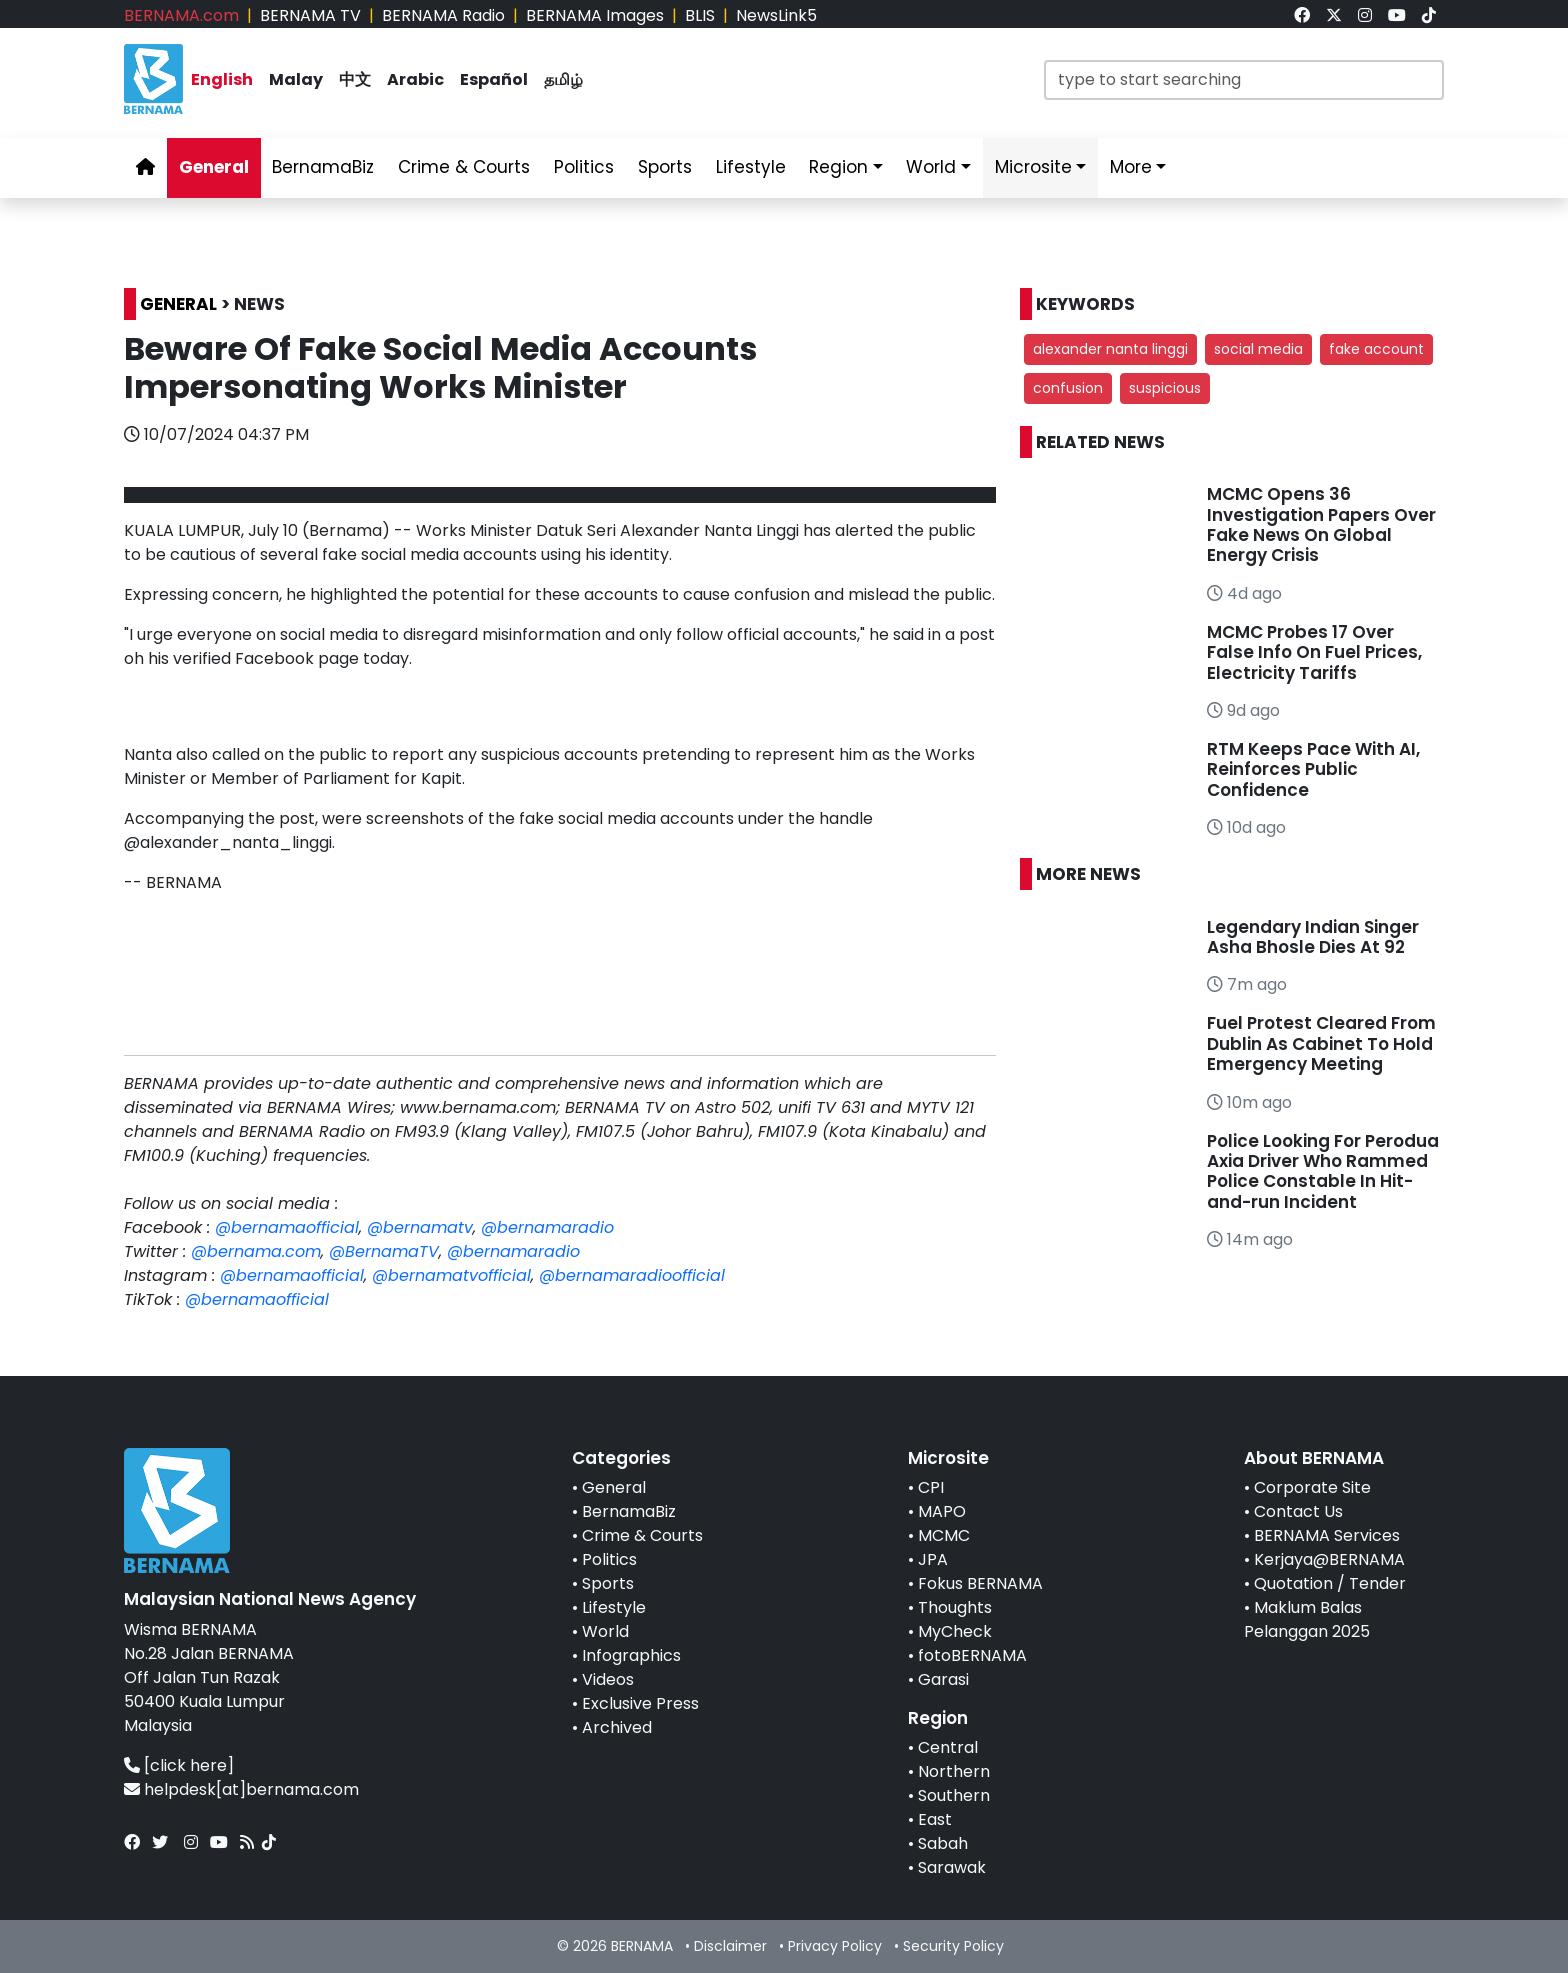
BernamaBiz (629, 1511)
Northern (954, 1771)
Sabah (943, 1843)
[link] (1302, 15)
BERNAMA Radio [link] (443, 15)
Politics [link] (584, 167)
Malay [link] (296, 79)
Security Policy (953, 1946)
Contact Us (1298, 1511)
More (1131, 167)
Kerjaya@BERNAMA (1329, 1559)
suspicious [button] (1165, 388)
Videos (608, 1679)
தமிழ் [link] (563, 79)
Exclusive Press (640, 1703)
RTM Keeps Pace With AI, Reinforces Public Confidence (1313, 769)
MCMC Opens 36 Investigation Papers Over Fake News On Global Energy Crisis (1321, 524)
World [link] (931, 167)
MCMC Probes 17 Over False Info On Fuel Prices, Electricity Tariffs (1314, 652)
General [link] (214, 167)
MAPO (942, 1511)
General (614, 1487)
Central (948, 1747)
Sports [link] (665, 167)
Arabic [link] (415, 79)
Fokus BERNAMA (980, 1583)
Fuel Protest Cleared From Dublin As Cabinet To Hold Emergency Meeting (1321, 1043)
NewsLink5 (776, 15)
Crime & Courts (642, 1535)
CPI (931, 1487)
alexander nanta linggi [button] (1110, 349)
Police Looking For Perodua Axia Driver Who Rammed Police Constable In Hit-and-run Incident (1323, 1171)
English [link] (222, 79)
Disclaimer (730, 1946)
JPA (933, 1559)
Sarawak (952, 1867)
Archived (617, 1727)
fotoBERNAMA (972, 1655)
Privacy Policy (835, 1946)
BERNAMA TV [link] (310, 15)
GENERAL (178, 304)
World (605, 1631)
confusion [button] (1068, 388)
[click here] (189, 1765)
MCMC (944, 1535)
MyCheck (955, 1631)
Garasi (943, 1679)
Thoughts (955, 1607)
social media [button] (1258, 349)
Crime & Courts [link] (464, 167)
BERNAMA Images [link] (595, 15)
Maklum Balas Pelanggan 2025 (1307, 1619)
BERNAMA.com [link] (181, 15)
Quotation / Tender (1330, 1583)
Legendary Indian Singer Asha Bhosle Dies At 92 (1313, 937)
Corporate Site (1312, 1487)
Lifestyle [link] (751, 167)
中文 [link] (355, 79)
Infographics (631, 1655)
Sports (608, 1583)
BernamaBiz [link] (323, 167)
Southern (954, 1795)
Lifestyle (614, 1607)
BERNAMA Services (1327, 1535)
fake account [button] (1376, 349)
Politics (609, 1559)
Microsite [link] (1033, 167)
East (935, 1819)
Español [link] (494, 79)
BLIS (700, 15)
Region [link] (838, 167)
